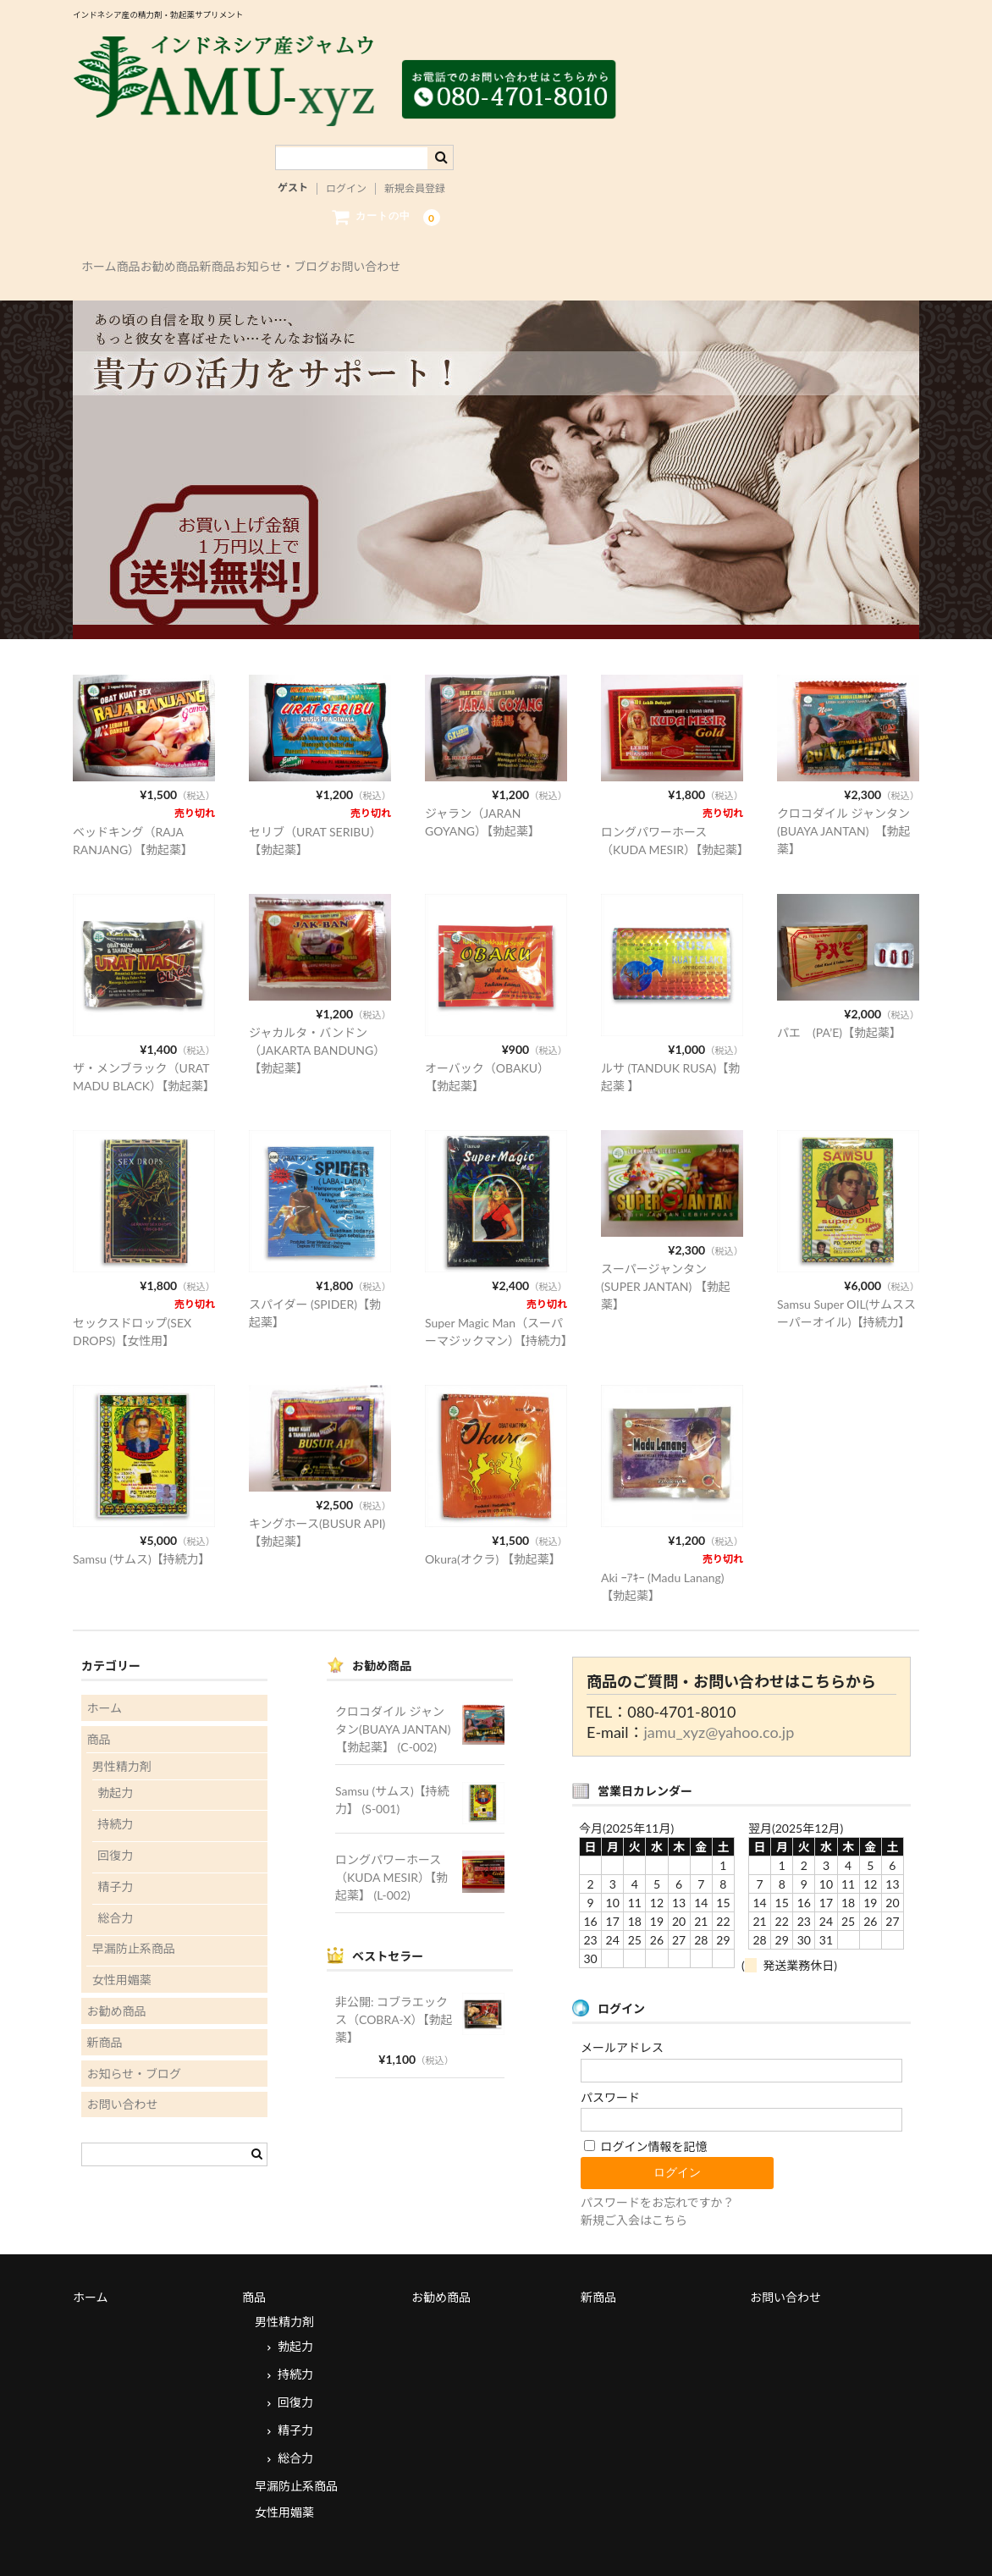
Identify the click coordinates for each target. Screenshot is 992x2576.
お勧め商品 (248, 239)
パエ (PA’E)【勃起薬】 (839, 989)
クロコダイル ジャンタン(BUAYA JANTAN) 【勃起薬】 (843, 788)
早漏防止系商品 (133, 1906)
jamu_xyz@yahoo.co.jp (718, 1689)
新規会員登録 (414, 160)
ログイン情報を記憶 (646, 2103)
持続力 (115, 1780)
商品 (173, 239)
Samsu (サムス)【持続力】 (142, 1516)
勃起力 (115, 1750)
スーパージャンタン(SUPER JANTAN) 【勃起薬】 (665, 1243)
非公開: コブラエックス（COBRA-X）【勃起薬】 (394, 1976)
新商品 (330, 239)
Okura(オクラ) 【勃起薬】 (493, 1516)
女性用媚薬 (122, 1936)
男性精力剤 (122, 1723)
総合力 (115, 1874)
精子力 (115, 1843)
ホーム (108, 239)
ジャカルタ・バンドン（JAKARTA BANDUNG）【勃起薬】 (317, 1007)
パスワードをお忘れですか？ (658, 2159)
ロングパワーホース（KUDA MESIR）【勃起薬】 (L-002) (391, 1834)
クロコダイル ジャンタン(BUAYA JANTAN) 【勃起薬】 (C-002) (398, 1686)
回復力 (115, 1812)
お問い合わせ (547, 239)
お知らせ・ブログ (430, 239)
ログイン (346, 160)
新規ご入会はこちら (634, 2177)
